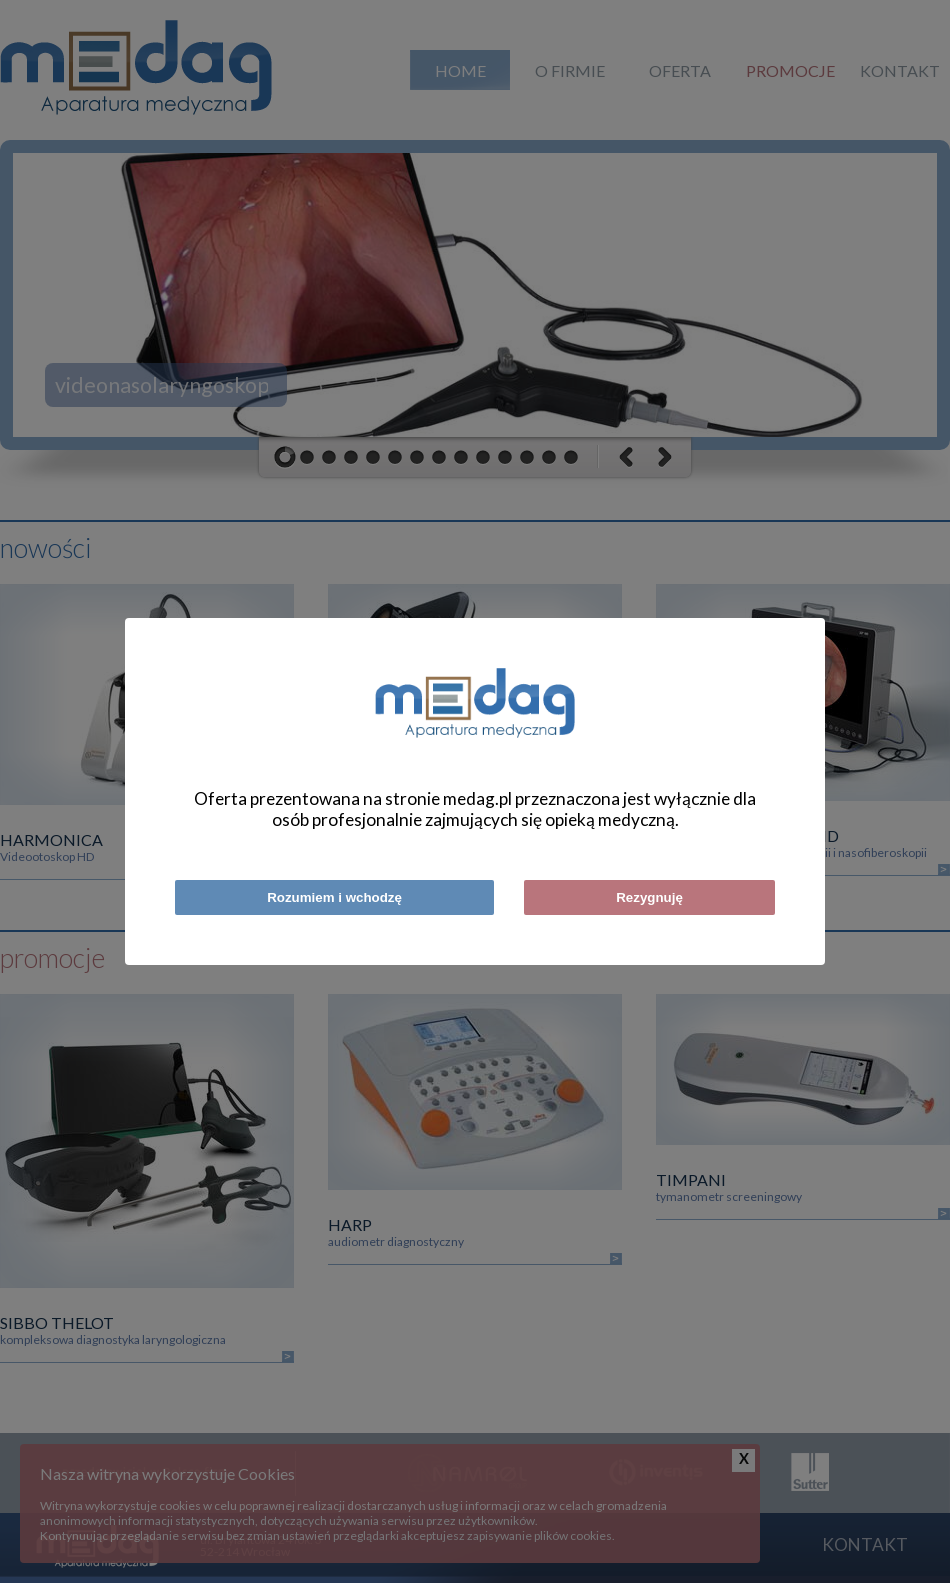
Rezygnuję (649, 897)
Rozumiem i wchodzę (334, 897)
